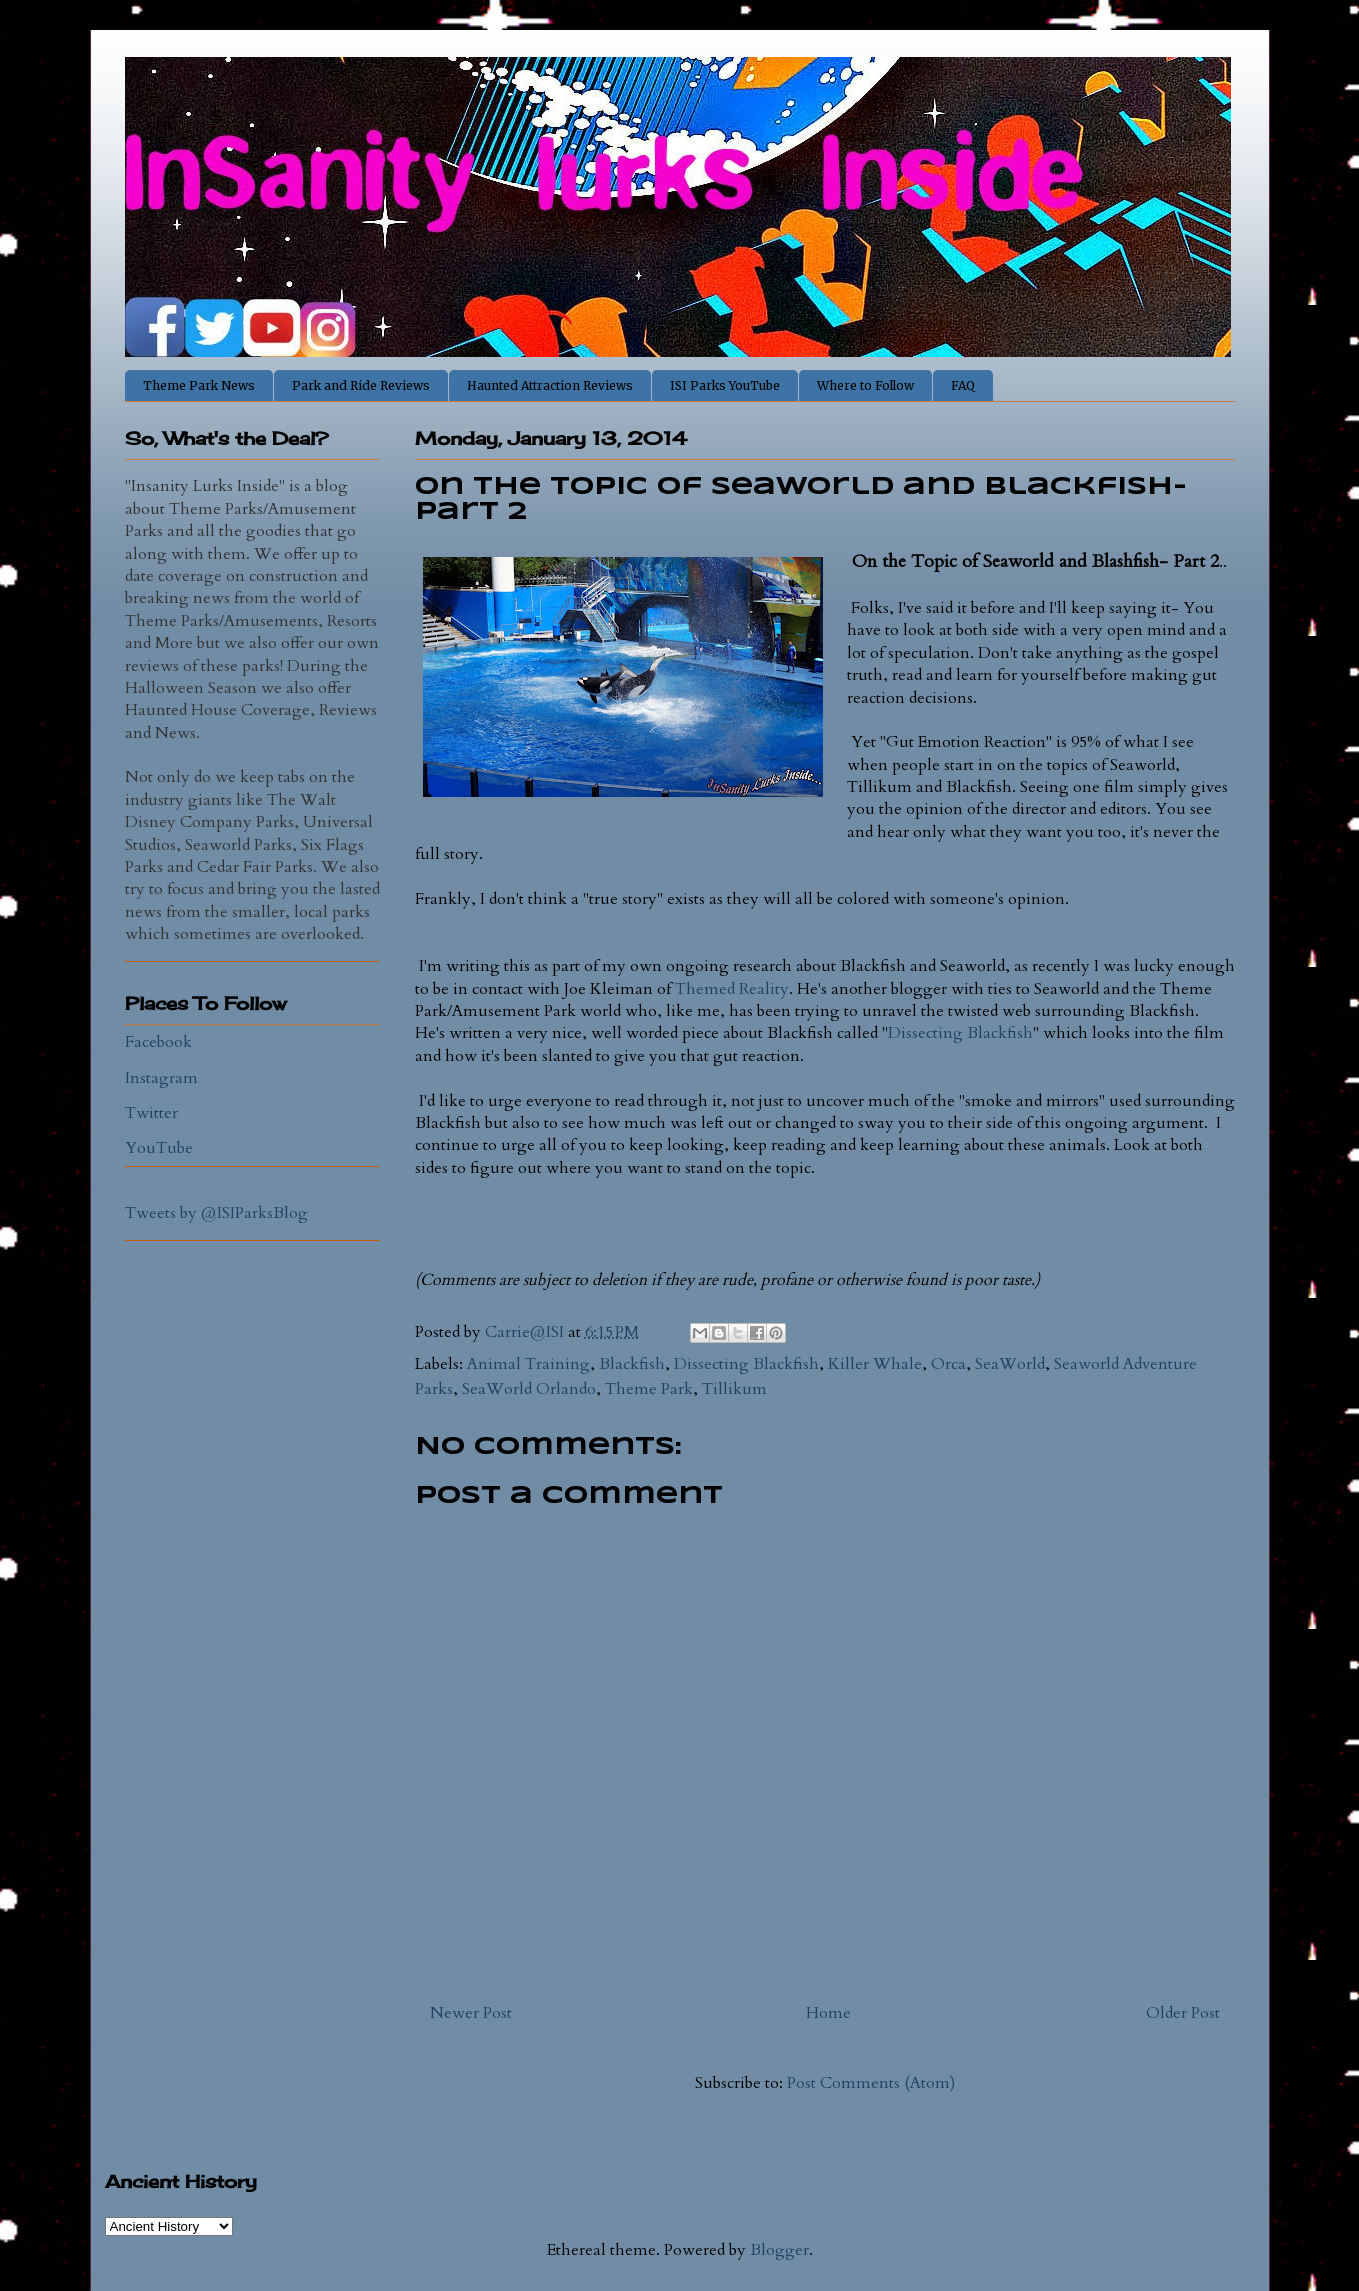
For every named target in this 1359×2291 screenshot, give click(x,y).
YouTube (159, 1148)
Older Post (1183, 2013)
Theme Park (649, 1389)
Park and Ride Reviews (361, 385)
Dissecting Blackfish (960, 1033)
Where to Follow (865, 385)
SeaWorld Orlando (529, 1389)
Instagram (161, 1078)
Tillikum (734, 1389)
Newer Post (471, 2013)
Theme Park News (199, 385)
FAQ (963, 385)
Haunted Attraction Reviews (550, 385)
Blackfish (632, 1364)
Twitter (151, 1113)
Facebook (158, 1042)
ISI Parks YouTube (725, 385)
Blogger (779, 2250)
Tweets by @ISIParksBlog (216, 1213)
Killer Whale (875, 1364)
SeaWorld (1010, 1364)
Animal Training (528, 1364)
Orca (948, 1364)
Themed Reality (732, 989)
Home (828, 2013)
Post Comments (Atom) (871, 2083)
